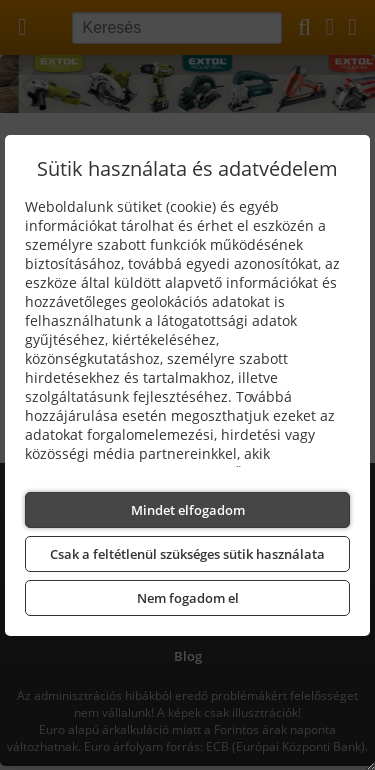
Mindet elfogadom (188, 510)
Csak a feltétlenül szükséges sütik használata (187, 554)
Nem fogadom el (188, 598)
